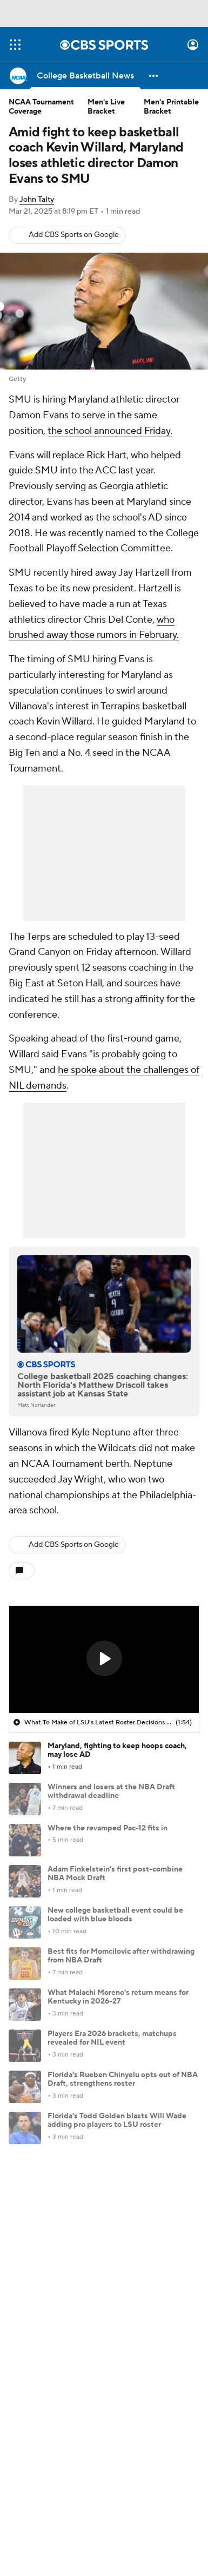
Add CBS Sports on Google (74, 235)
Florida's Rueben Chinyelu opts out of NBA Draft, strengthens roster (123, 2079)
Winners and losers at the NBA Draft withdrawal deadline (111, 1791)
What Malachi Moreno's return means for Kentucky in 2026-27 (118, 1997)
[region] (104, 1659)
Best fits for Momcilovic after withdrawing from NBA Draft (121, 1956)
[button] (153, 75)
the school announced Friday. (110, 431)
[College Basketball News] (85, 75)
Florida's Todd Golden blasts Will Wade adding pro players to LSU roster (117, 2120)
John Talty (36, 200)
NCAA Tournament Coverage (41, 106)
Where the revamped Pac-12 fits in (107, 1828)
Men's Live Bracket (106, 106)
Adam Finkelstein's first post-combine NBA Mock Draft (115, 1874)
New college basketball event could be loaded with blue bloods (115, 1915)
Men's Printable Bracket (171, 106)
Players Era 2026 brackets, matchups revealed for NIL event (112, 2038)
